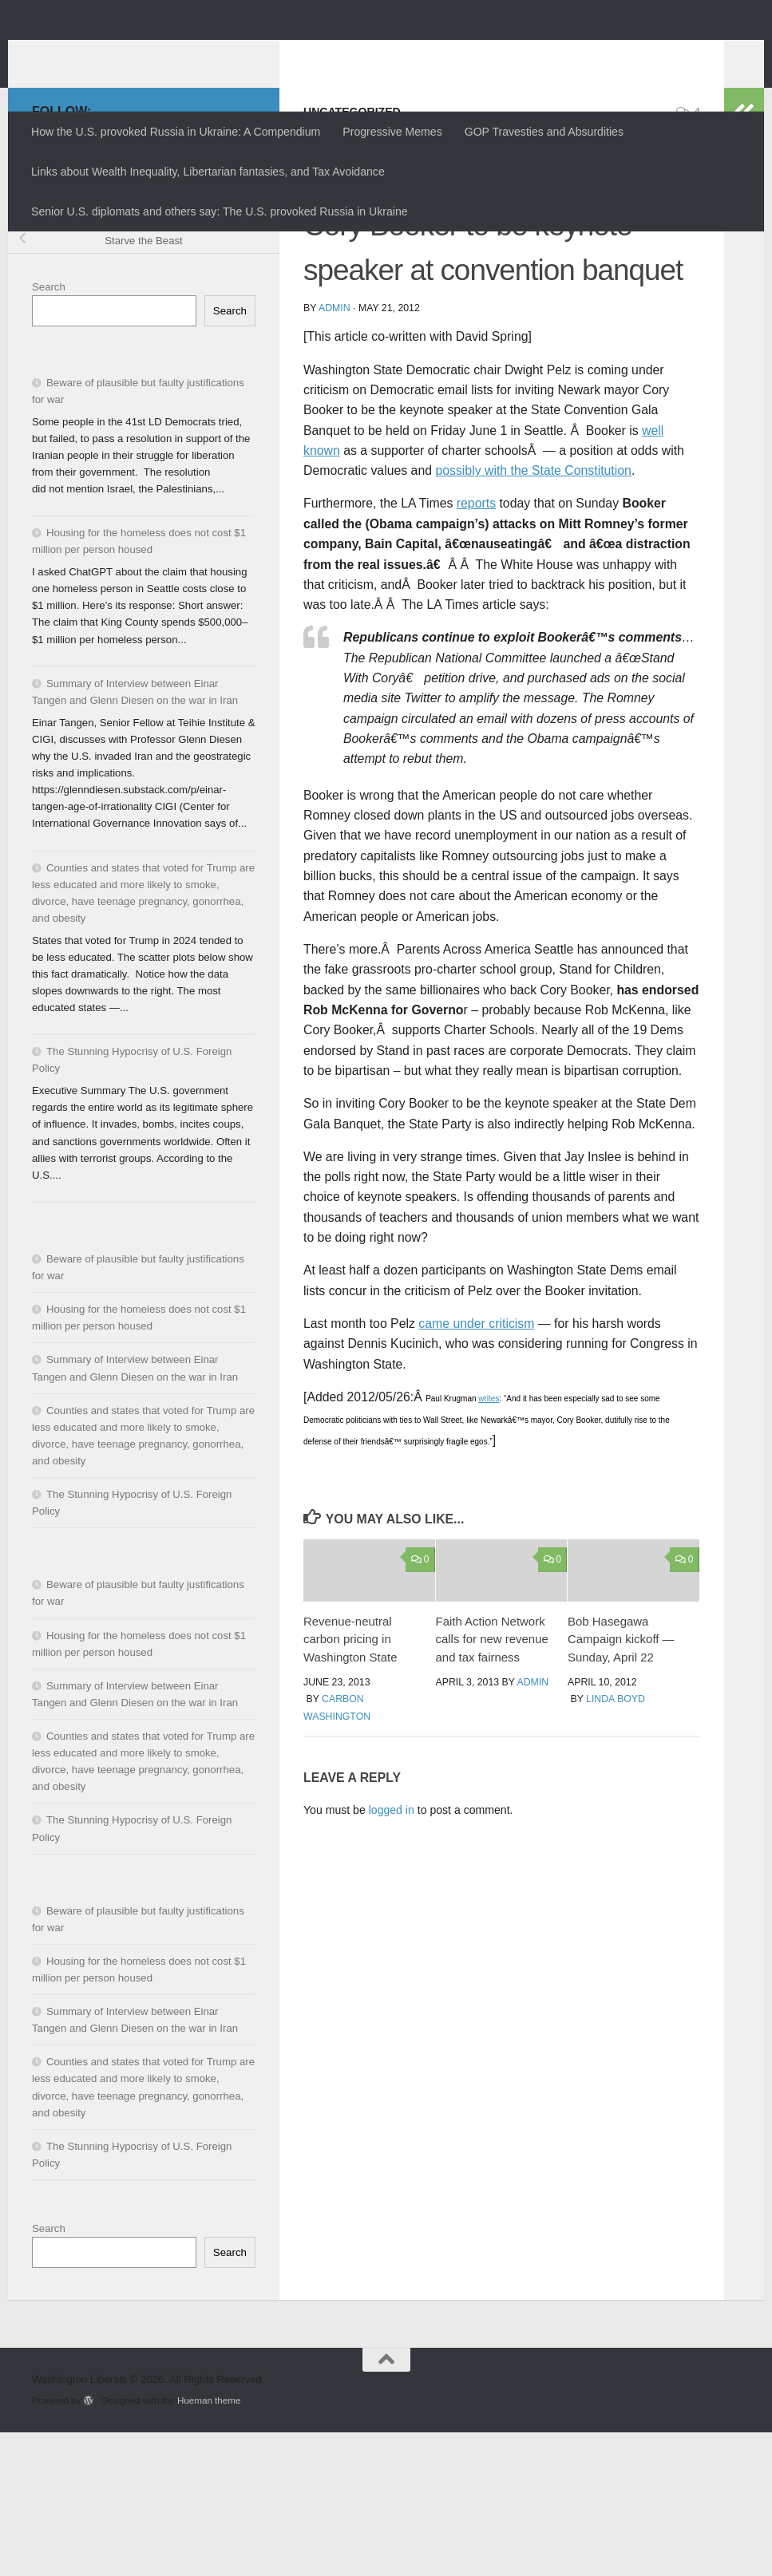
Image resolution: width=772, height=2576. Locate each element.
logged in (391, 1953)
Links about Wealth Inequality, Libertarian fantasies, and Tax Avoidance (208, 171)
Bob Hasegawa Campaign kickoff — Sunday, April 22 (621, 1783)
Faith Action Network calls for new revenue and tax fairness (492, 1783)
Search (48, 431)
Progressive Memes (391, 131)
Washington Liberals (173, 52)
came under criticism (476, 1467)
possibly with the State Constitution (533, 614)
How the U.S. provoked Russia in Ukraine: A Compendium (175, 131)
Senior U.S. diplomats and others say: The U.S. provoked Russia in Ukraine (219, 211)
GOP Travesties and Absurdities (544, 131)
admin (334, 451)
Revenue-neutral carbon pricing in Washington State (350, 1783)
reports (476, 647)
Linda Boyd (615, 1842)
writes (488, 1542)
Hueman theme (208, 2543)
